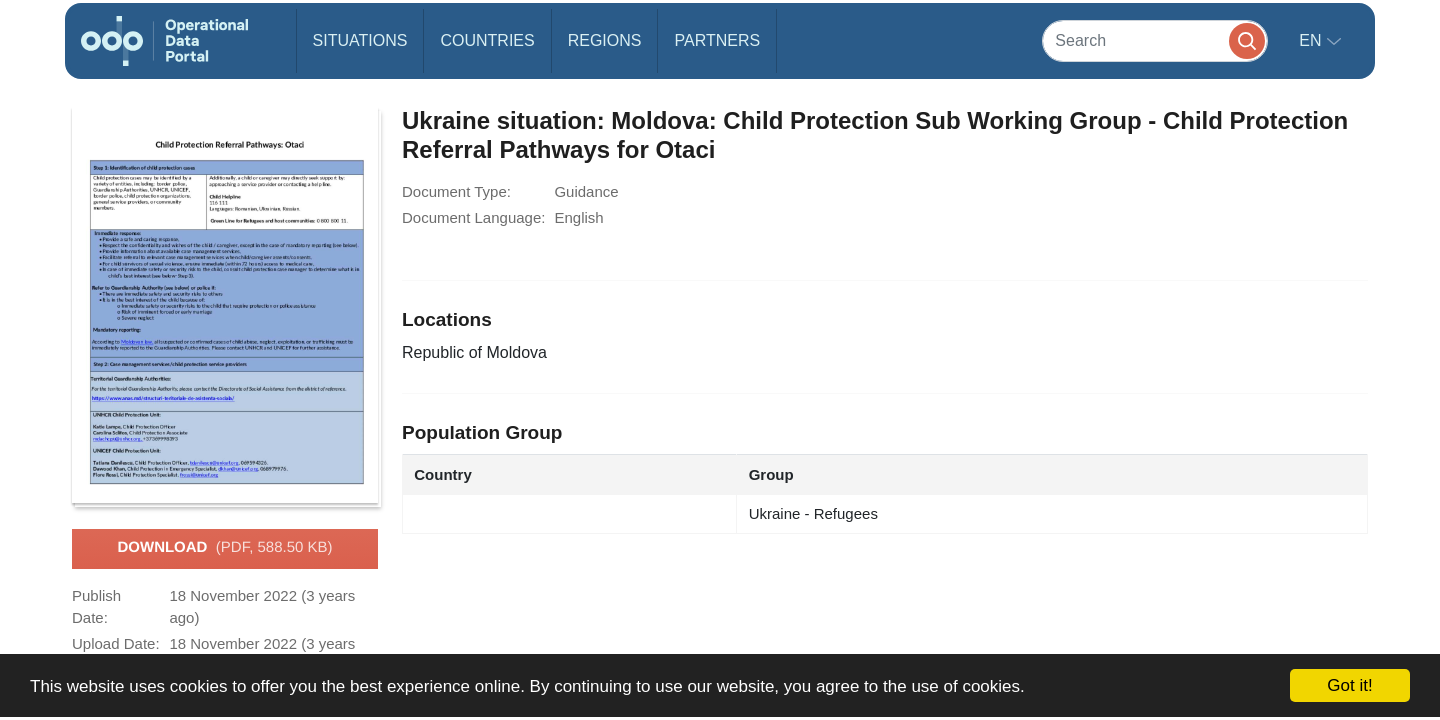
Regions (605, 40)
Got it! (1349, 685)
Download (224, 548)
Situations (360, 40)
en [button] (1312, 40)
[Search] (1155, 40)
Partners (717, 40)
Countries (487, 40)
